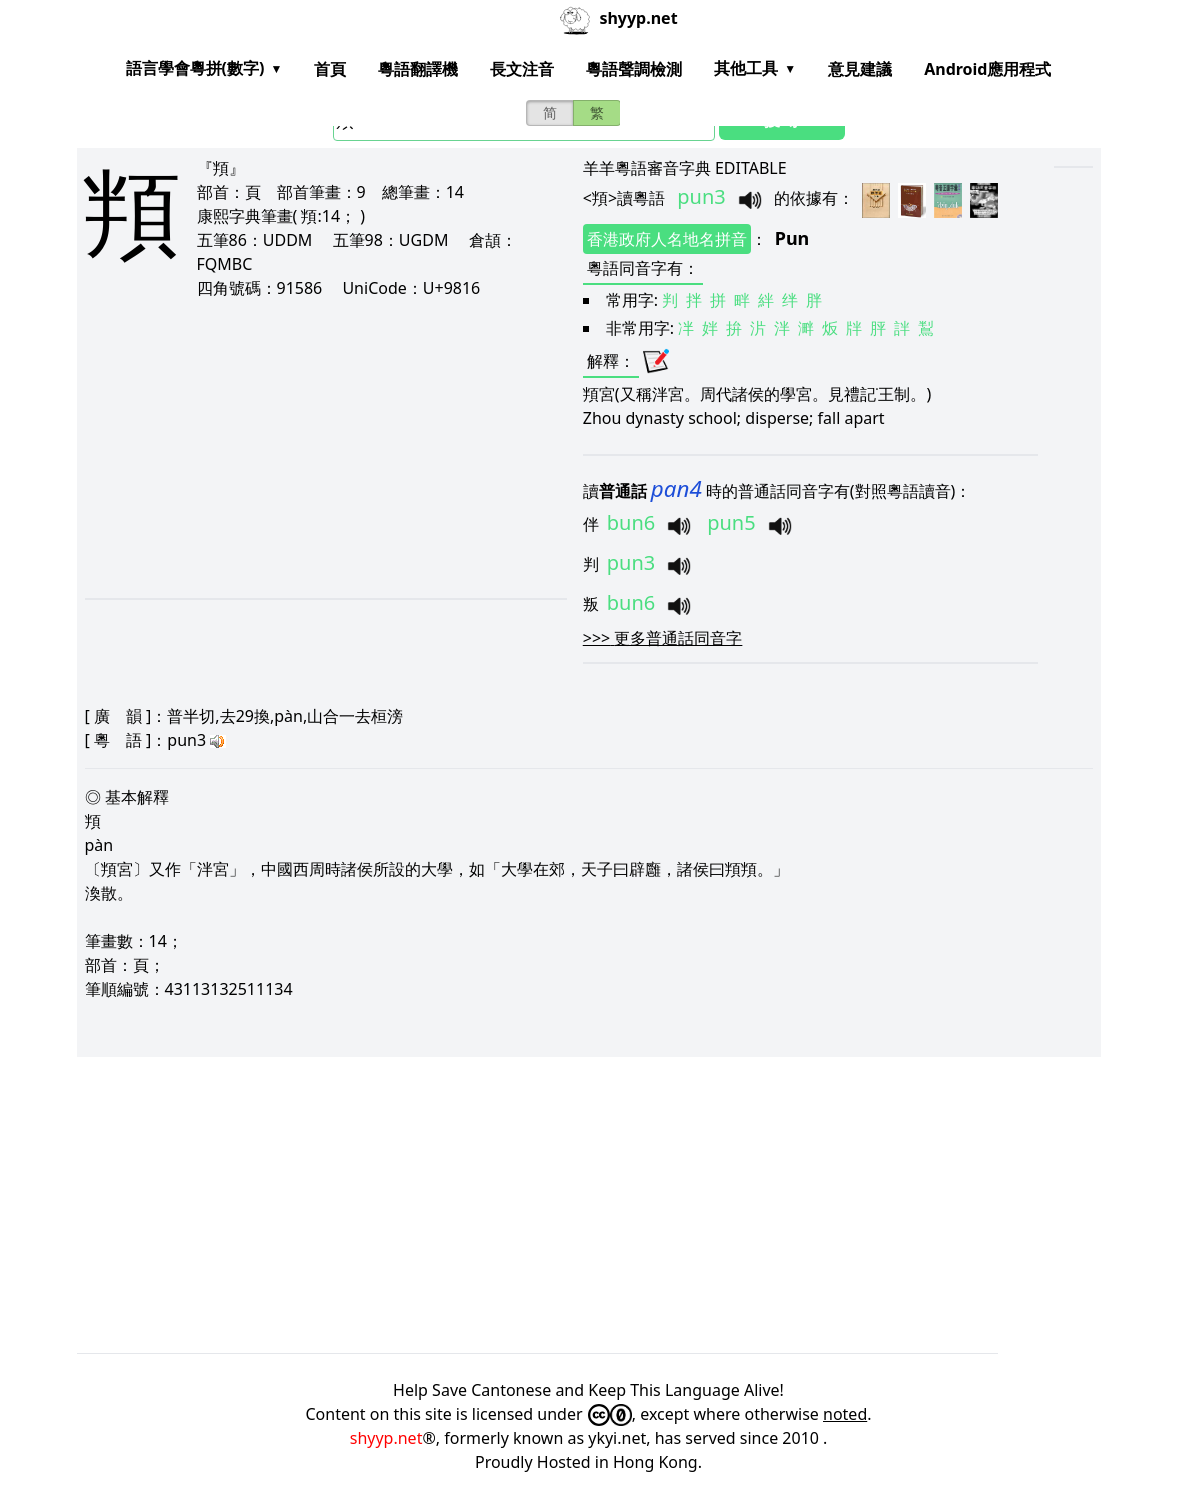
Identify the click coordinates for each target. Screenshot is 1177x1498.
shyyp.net (386, 1438)
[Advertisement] (308, 448)
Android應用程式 (987, 69)
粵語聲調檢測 (634, 69)
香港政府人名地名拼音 (667, 239)
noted (845, 1414)
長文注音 (522, 69)
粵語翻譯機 (418, 69)
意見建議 (860, 69)
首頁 (330, 69)
